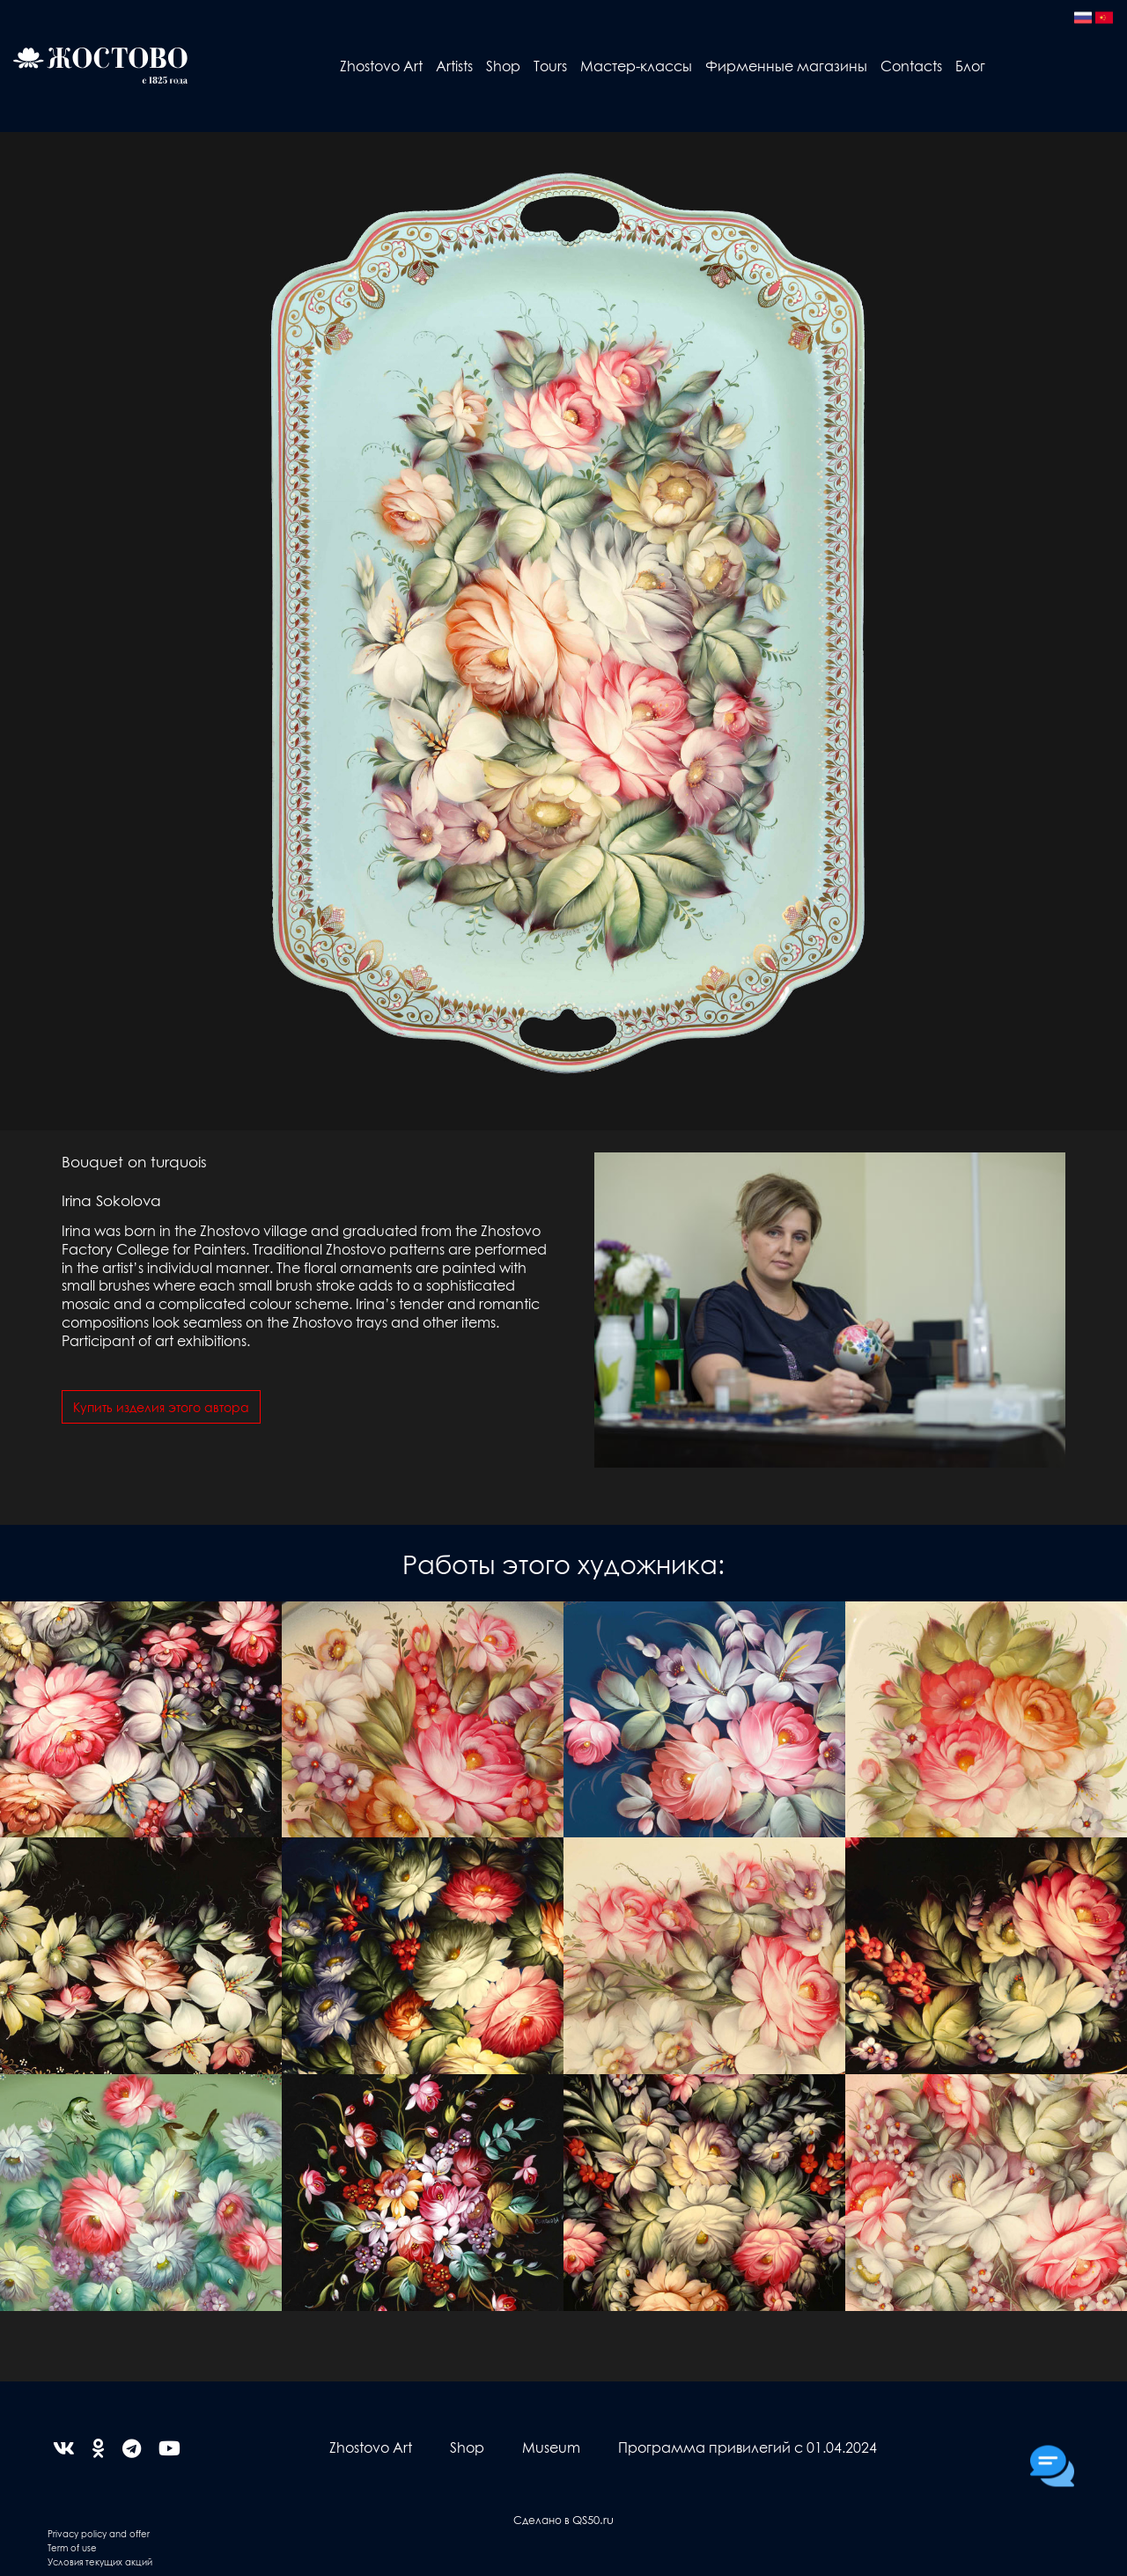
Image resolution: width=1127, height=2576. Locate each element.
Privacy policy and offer (99, 2533)
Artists (454, 65)
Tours (550, 65)
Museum (551, 2447)
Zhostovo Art (381, 65)
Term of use (72, 2547)
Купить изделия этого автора (161, 1407)
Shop (503, 65)
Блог (970, 65)
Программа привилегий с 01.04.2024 (747, 2447)
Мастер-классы (636, 65)
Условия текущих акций (100, 2561)
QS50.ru (593, 2519)
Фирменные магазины (786, 65)
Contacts (911, 65)
